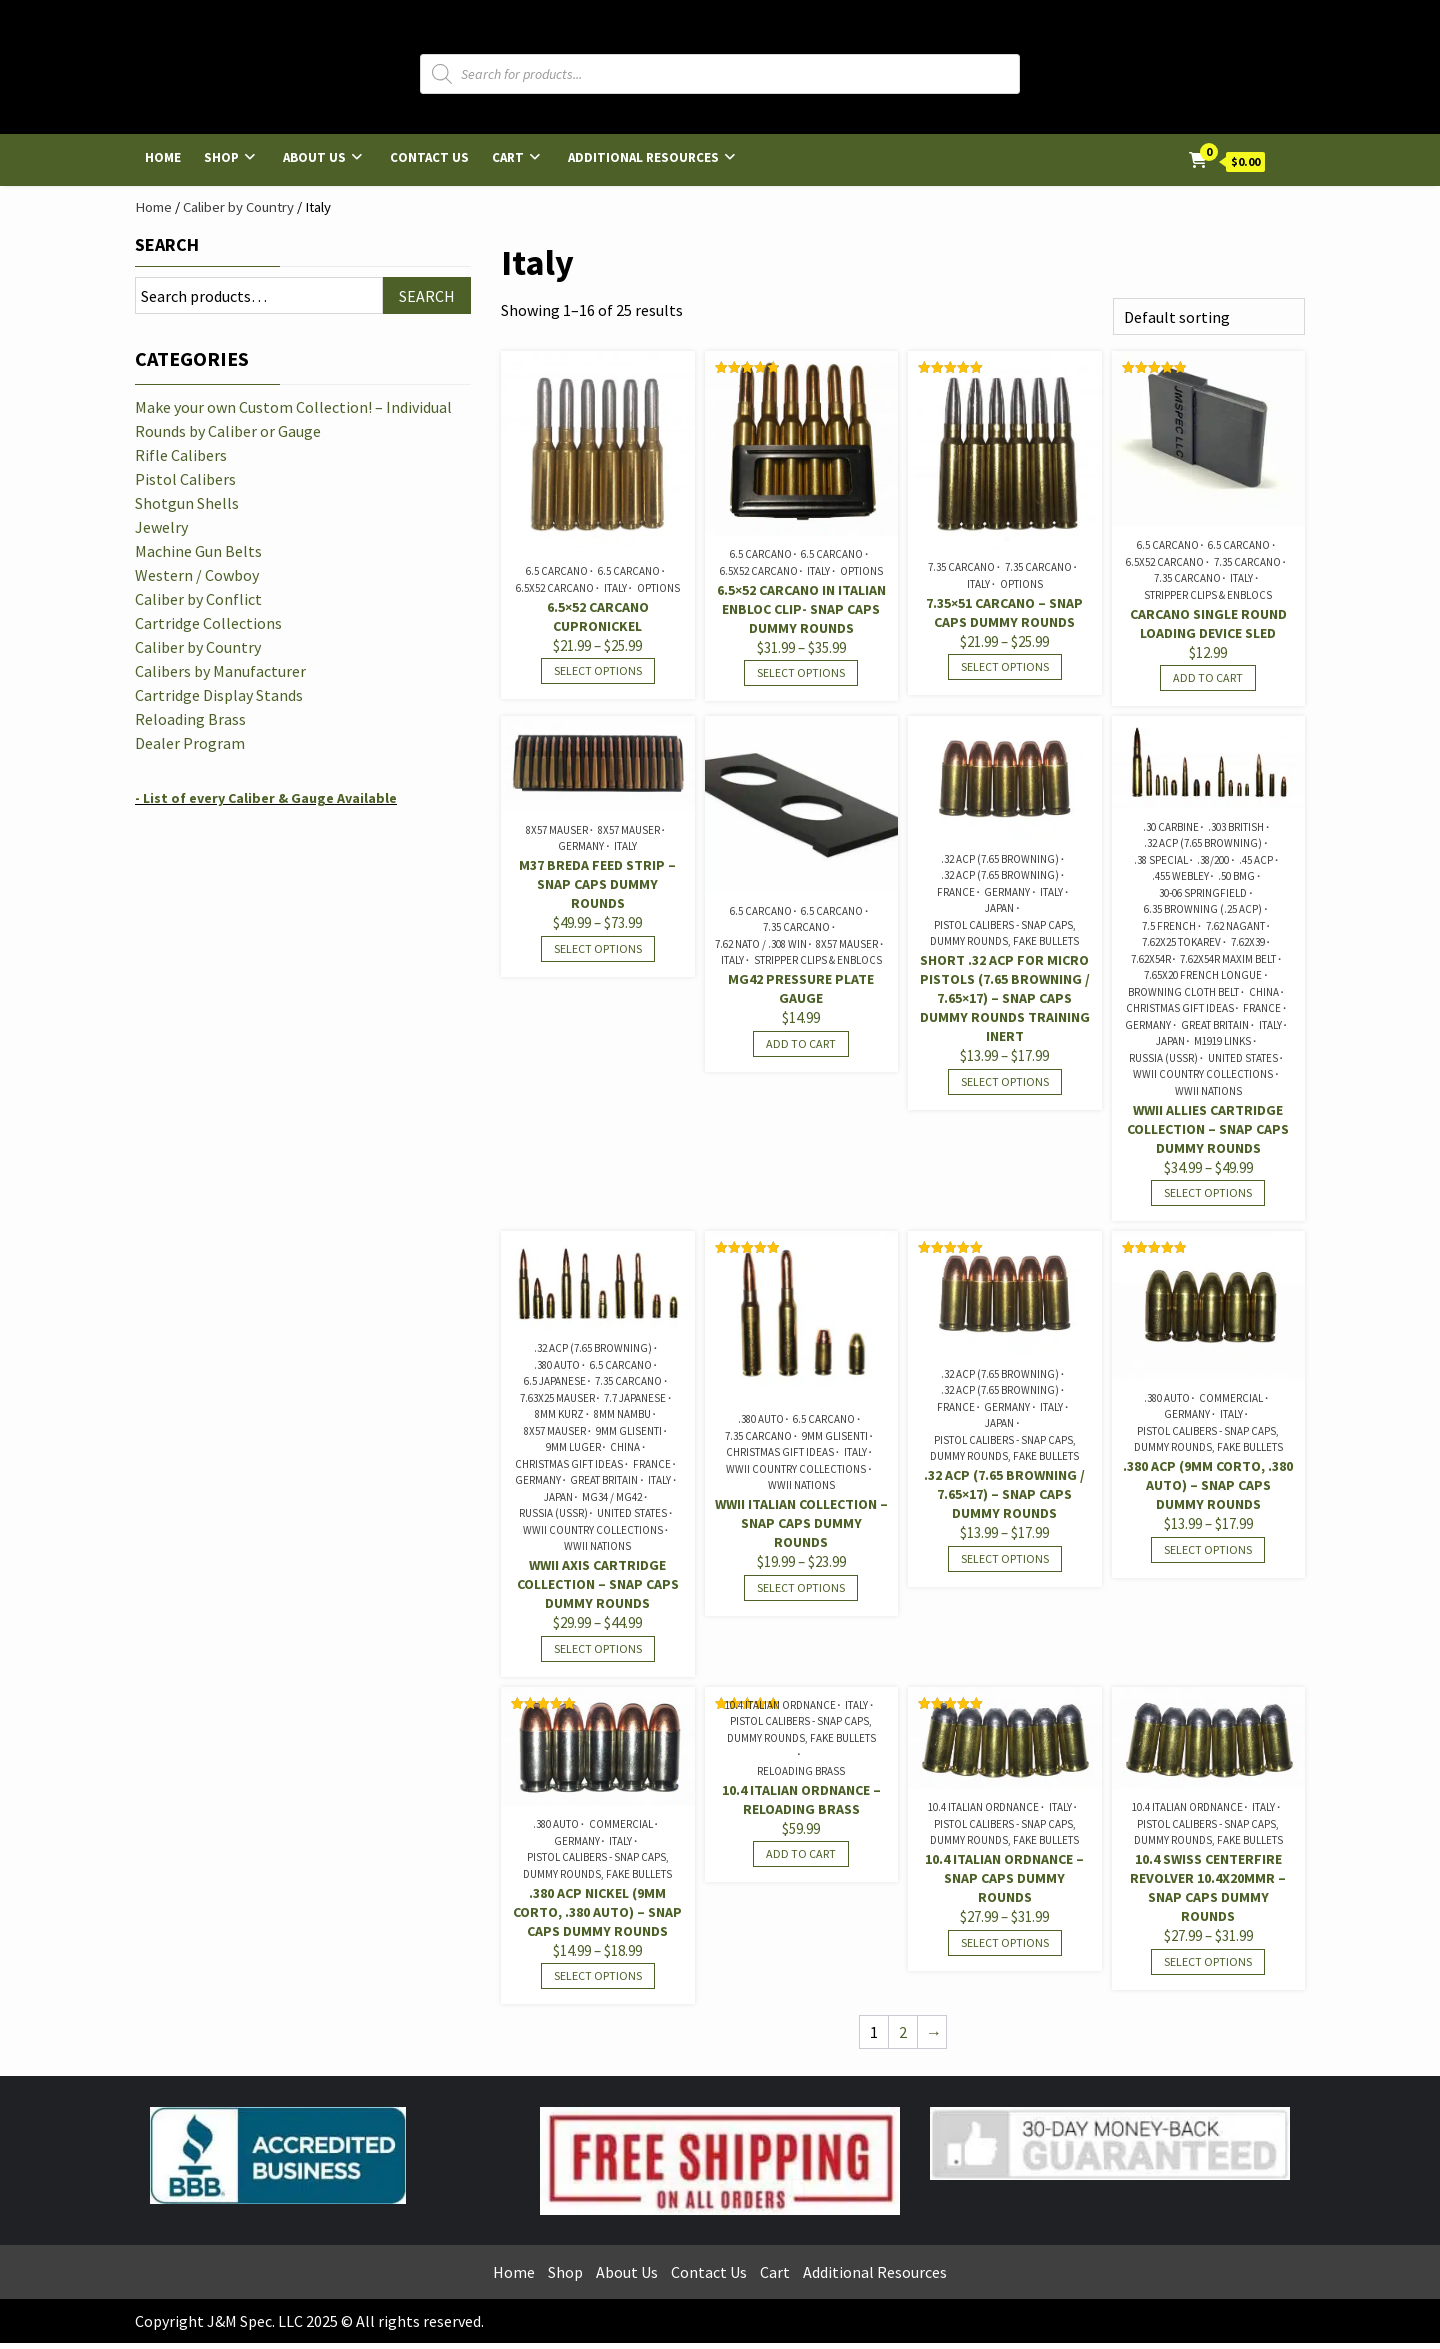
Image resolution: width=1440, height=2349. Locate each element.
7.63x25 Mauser (557, 1398)
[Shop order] (1209, 316)
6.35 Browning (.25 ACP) (1203, 909)
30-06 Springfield (1203, 893)
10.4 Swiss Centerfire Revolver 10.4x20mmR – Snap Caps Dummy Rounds (1208, 1887)
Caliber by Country (238, 207)
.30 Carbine (1171, 827)
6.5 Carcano (557, 571)
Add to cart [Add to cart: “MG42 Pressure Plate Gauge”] (801, 1043)
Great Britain (1215, 1025)
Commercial (1231, 1398)
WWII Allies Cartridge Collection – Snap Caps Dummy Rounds (1208, 1129)
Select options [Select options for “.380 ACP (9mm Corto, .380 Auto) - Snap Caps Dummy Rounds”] (1208, 1549)
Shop (221, 157)
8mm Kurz (559, 1414)
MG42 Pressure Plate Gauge (801, 988)
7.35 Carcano (961, 567)
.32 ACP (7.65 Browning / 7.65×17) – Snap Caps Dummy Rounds (1004, 1494)
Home (163, 157)
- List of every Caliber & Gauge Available (266, 798)
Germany (581, 846)
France (956, 892)
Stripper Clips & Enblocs (1208, 595)
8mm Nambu (622, 1414)
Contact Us (429, 157)
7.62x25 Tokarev (1181, 942)
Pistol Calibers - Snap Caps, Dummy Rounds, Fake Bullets (1004, 933)
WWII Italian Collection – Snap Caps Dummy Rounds (801, 1523)
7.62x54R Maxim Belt (1228, 959)
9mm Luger (573, 1447)
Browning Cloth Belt (1183, 992)
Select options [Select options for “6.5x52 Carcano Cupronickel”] (598, 670)
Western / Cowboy (197, 575)
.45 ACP (1256, 860)
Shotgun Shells (187, 503)
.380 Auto (557, 1365)
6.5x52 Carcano (555, 588)
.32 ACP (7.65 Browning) (1000, 859)
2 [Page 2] (903, 2032)
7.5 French (1169, 926)
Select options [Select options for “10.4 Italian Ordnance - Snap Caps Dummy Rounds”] (1005, 1942)
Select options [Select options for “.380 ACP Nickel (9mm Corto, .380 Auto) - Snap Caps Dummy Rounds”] (598, 1975)
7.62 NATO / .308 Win (761, 944)
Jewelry (161, 527)
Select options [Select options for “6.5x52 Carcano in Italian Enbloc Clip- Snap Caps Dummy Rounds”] (801, 672)
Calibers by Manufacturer (220, 671)
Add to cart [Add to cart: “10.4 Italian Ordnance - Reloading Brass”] (801, 1853)
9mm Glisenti (629, 1431)
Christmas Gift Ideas (1180, 1008)
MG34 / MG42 (612, 1497)
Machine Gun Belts (198, 551)
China (1264, 992)
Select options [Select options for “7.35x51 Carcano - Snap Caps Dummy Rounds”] (1005, 666)
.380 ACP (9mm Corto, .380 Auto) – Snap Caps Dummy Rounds (1208, 1485)
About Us (314, 157)
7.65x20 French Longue (1203, 975)
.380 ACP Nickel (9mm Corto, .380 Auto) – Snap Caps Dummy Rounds (597, 1912)
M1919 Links (1222, 1041)
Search (167, 244)
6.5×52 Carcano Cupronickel (598, 616)
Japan (999, 908)
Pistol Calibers (185, 479)
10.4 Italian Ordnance (780, 1705)
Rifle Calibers (181, 455)
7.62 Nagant (1235, 926)
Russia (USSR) (1163, 1058)
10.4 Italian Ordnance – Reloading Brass (801, 1799)
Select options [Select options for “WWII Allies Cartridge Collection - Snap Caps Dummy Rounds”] (1208, 1192)
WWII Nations (1208, 1091)
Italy (615, 588)
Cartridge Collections (208, 623)
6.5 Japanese (555, 1381)
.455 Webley (1180, 876)
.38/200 (1213, 860)
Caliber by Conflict (198, 599)
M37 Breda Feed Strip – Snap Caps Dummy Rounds (597, 884)
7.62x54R (1151, 959)
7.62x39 (1248, 942)
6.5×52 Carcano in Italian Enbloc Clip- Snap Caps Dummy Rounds (801, 609)
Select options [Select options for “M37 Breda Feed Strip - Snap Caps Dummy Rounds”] (598, 948)
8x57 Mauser (557, 830)
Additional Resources (643, 157)
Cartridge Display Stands (219, 695)
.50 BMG (1236, 876)
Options (658, 588)
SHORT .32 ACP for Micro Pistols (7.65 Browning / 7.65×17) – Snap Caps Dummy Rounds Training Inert (1005, 998)
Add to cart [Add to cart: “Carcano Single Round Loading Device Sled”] (1208, 677)
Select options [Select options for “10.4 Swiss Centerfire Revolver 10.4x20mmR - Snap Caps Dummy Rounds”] (1208, 1961)
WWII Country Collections (1203, 1074)
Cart (508, 157)
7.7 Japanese (635, 1398)
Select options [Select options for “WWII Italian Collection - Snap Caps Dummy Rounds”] (801, 1587)
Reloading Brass (801, 1771)
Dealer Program (190, 743)
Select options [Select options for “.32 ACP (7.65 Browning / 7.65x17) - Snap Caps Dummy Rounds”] (1005, 1558)
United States (1243, 1058)
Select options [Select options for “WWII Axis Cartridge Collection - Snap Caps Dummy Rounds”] (598, 1648)
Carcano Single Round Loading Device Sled (1208, 623)
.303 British (1236, 827)
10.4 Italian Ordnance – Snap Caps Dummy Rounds (1004, 1878)
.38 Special (1161, 860)
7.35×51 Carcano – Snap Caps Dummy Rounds (1004, 612)
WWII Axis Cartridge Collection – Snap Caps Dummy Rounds (598, 1584)
